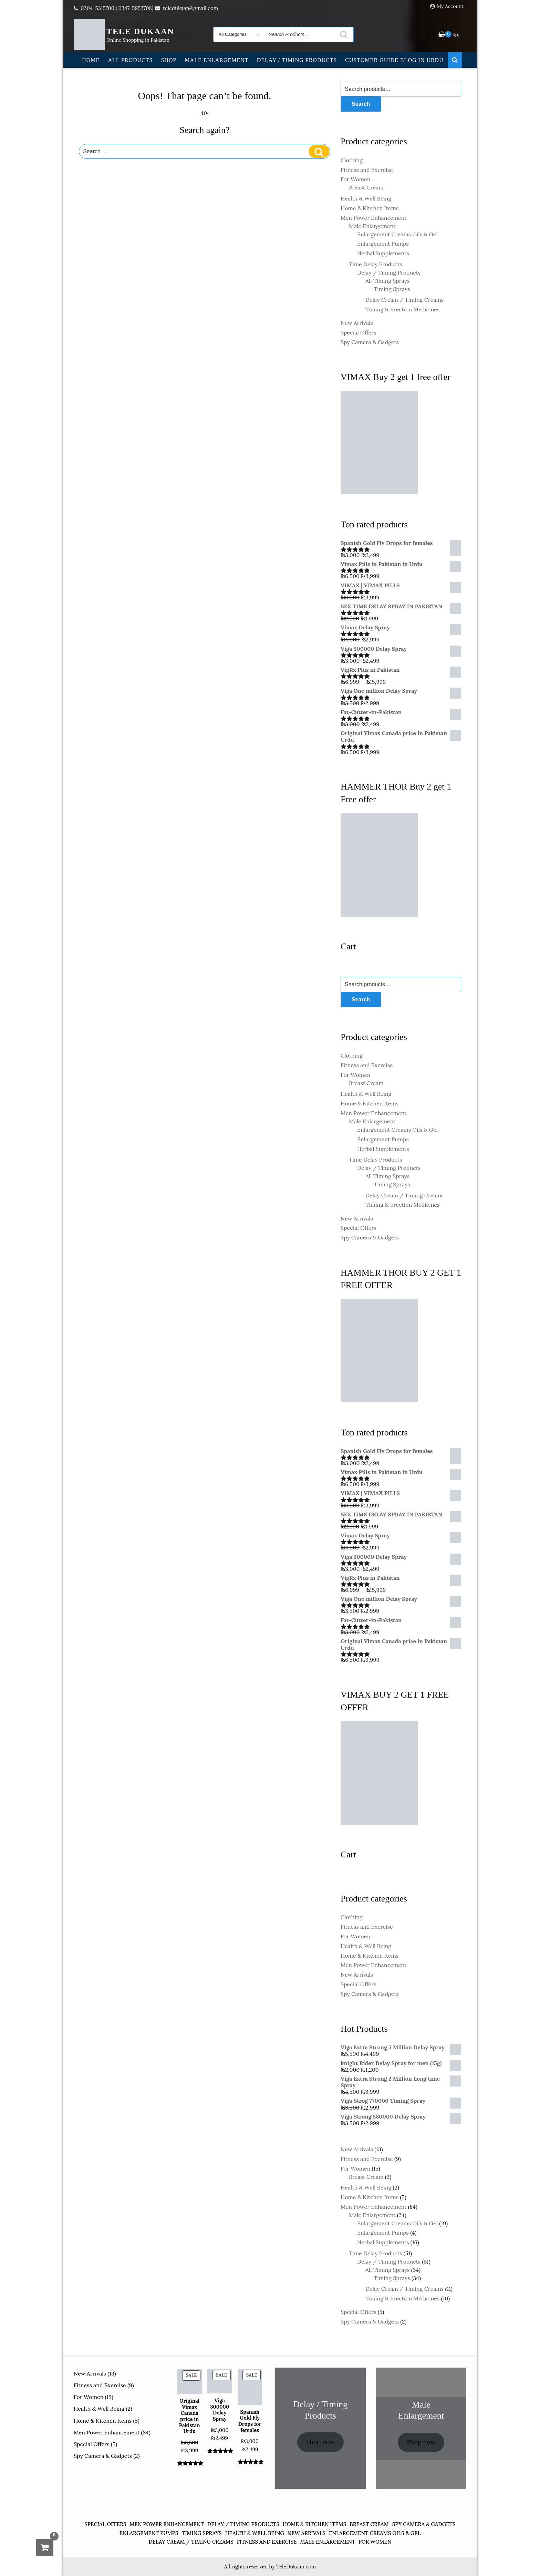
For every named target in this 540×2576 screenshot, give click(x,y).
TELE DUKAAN (140, 31)
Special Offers (358, 332)
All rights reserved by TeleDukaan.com (270, 2566)
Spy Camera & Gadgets (370, 342)
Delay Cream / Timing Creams (404, 299)
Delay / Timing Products (297, 60)
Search (361, 104)
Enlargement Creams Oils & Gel (397, 234)
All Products (130, 60)
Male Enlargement (216, 60)
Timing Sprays (392, 289)
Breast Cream (366, 187)
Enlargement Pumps (383, 243)
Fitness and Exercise (367, 169)
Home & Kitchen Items (369, 208)
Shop (168, 60)
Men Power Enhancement (373, 217)
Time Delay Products (375, 264)
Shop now (320, 2442)
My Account (450, 6)
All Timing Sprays (387, 280)
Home (91, 60)
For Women (355, 179)
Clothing (352, 160)
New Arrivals (357, 322)
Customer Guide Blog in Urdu (394, 60)
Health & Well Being (366, 198)
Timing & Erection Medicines (402, 309)
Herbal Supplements (383, 253)
